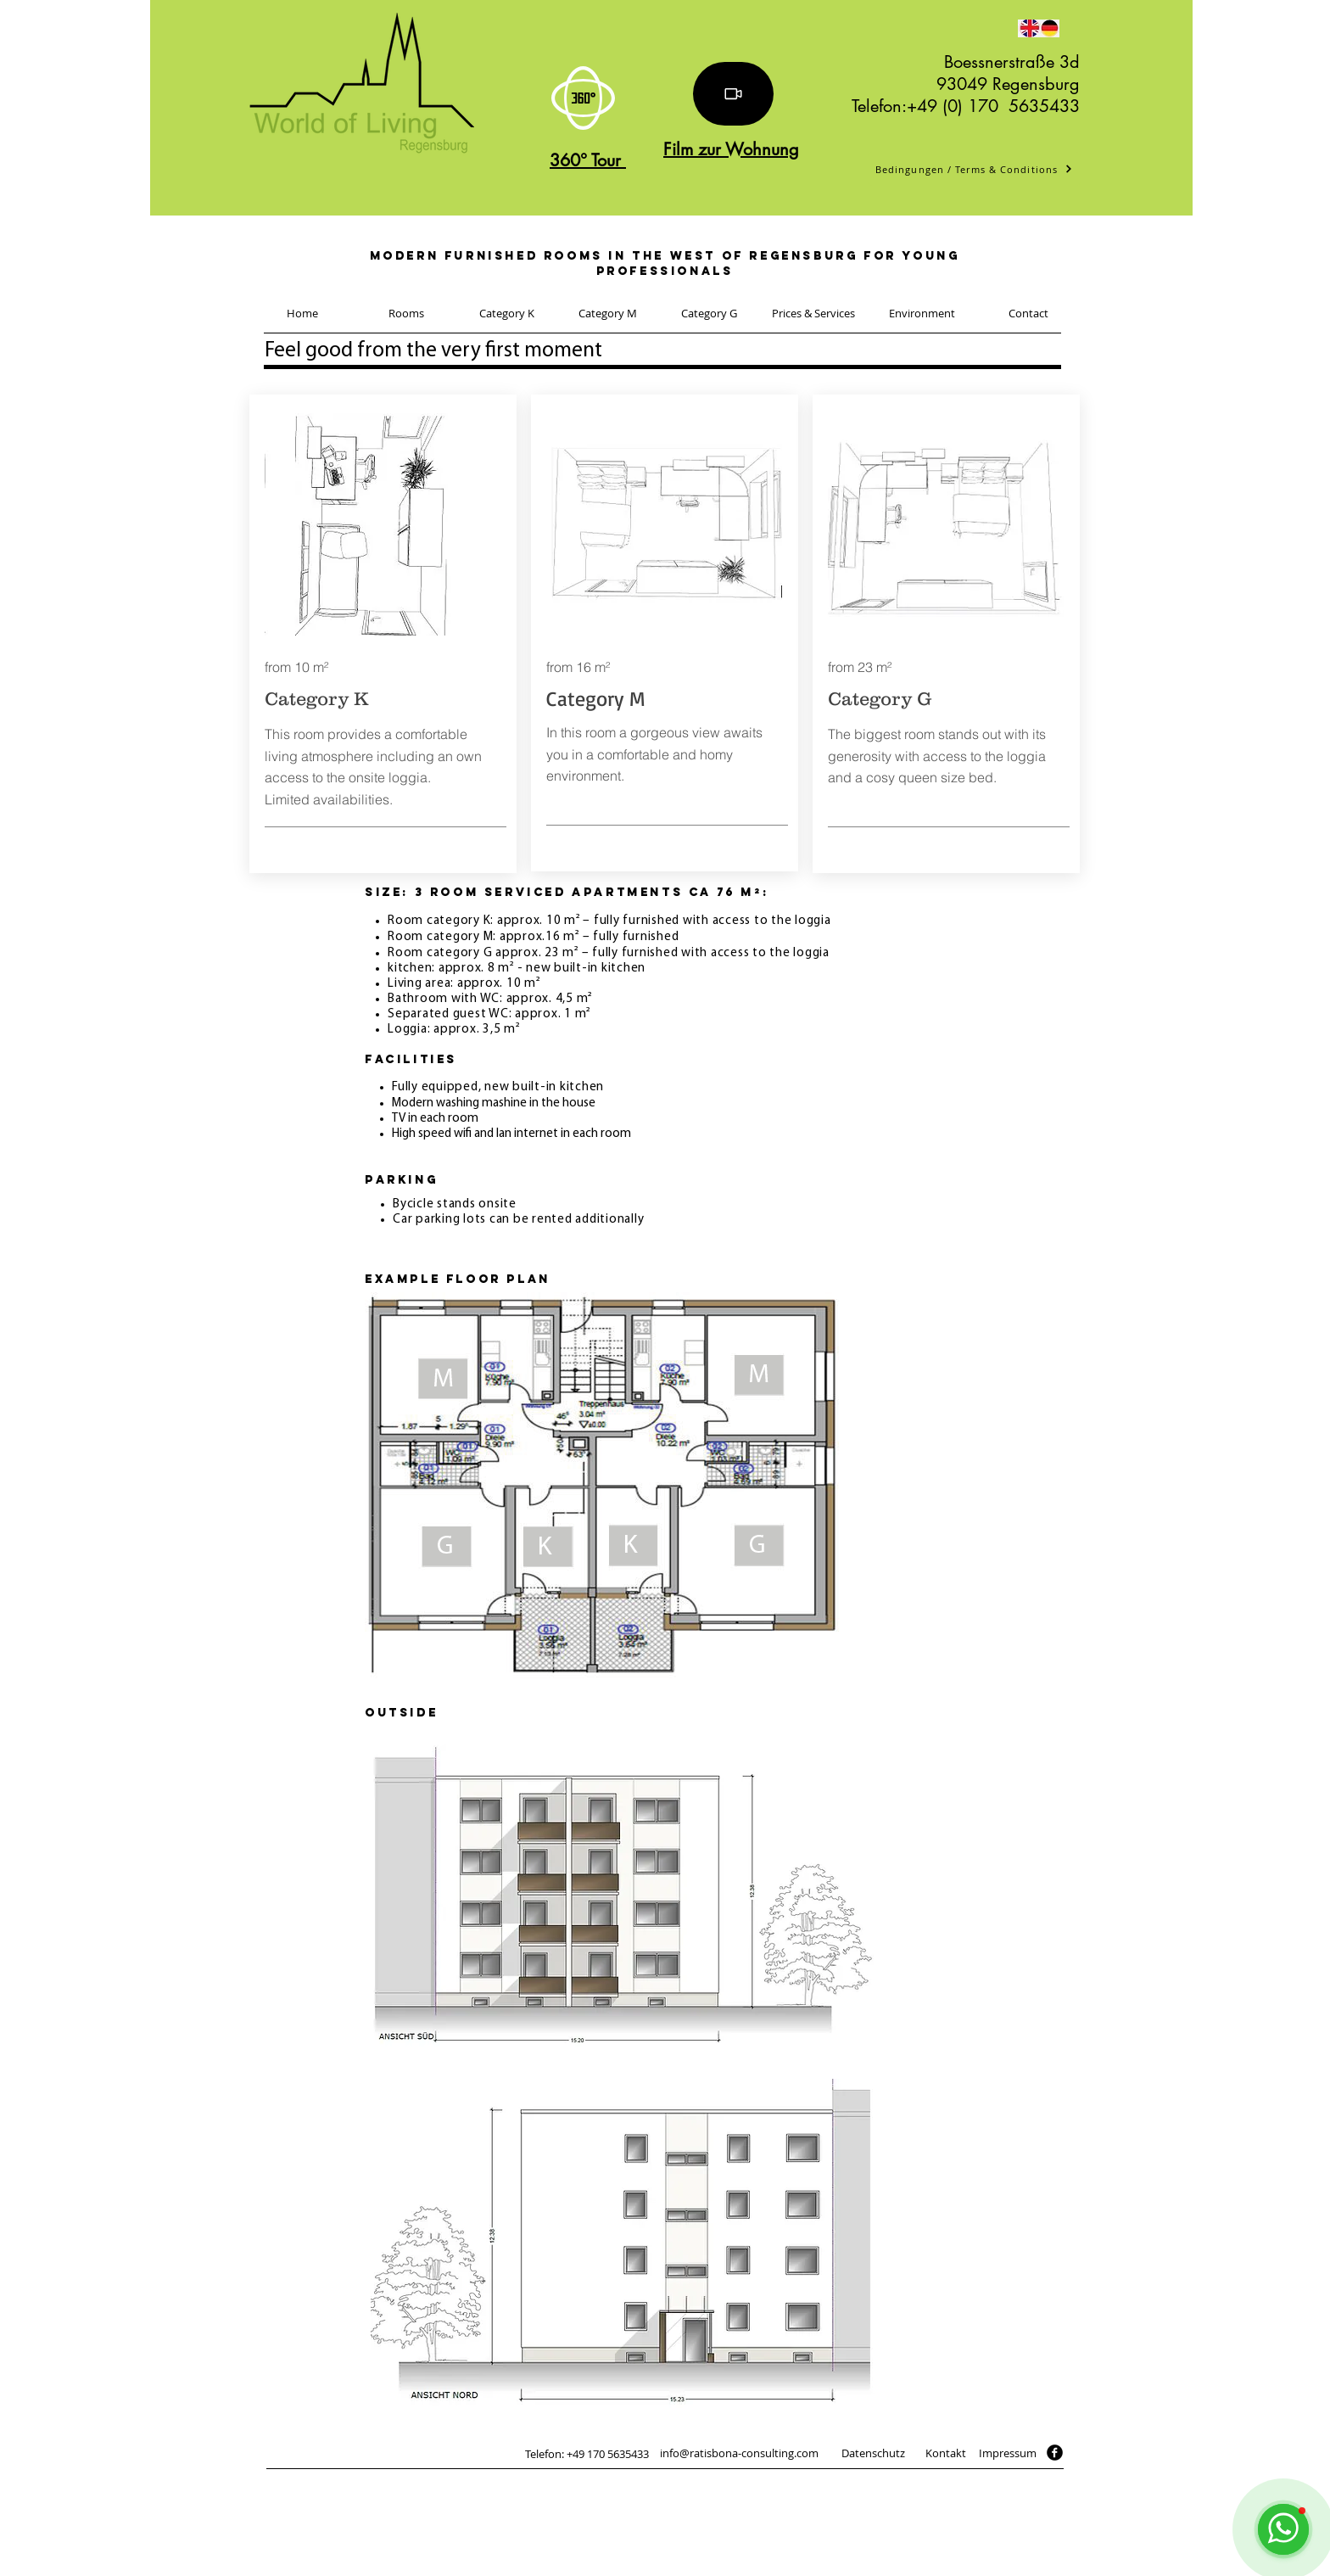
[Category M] (607, 313)
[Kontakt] (945, 2453)
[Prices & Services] (813, 313)
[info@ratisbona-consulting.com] (739, 2453)
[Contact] (1028, 313)
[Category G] (708, 313)
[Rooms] (405, 313)
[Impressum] (1007, 2453)
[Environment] (922, 313)
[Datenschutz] (873, 2453)
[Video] (733, 94)
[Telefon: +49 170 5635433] (587, 2454)
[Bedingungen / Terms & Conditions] (974, 169)
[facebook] (1055, 2452)
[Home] (302, 313)
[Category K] (506, 313)
